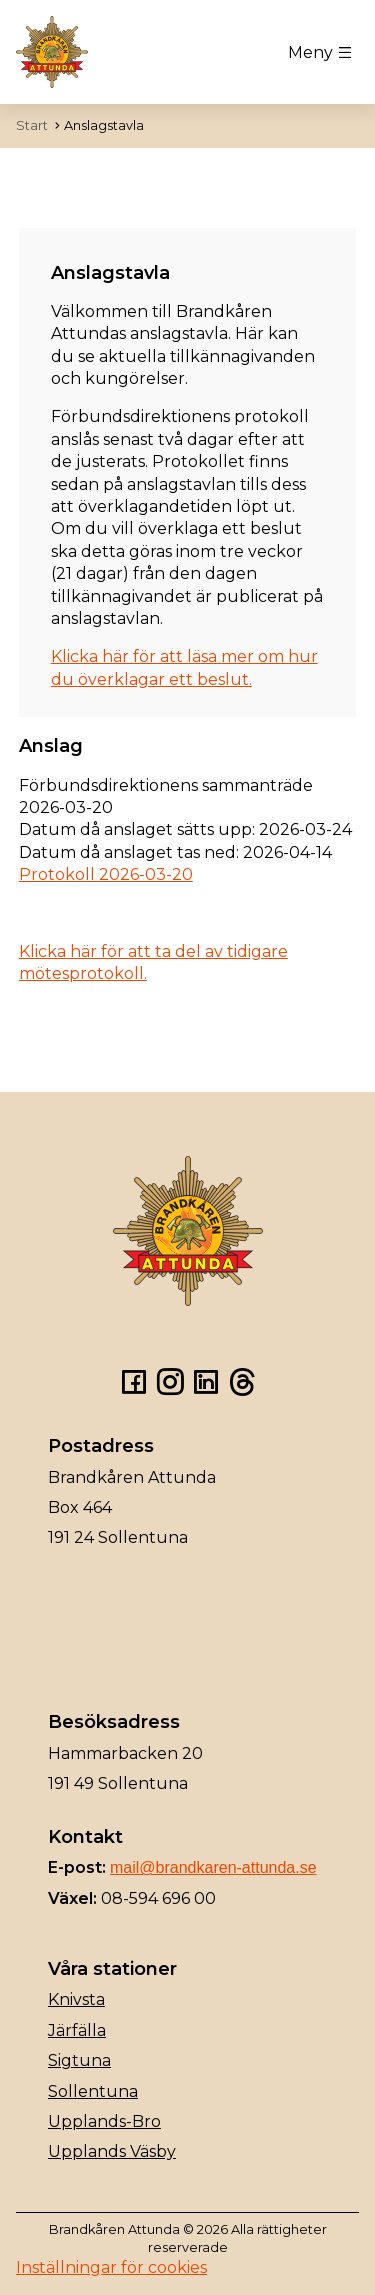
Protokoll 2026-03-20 (106, 874)
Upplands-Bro (104, 2121)
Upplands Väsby (112, 2151)
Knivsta (76, 1999)
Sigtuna (79, 2060)
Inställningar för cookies (111, 2267)
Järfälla (77, 2030)
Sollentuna (93, 2091)
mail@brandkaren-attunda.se (213, 1867)
